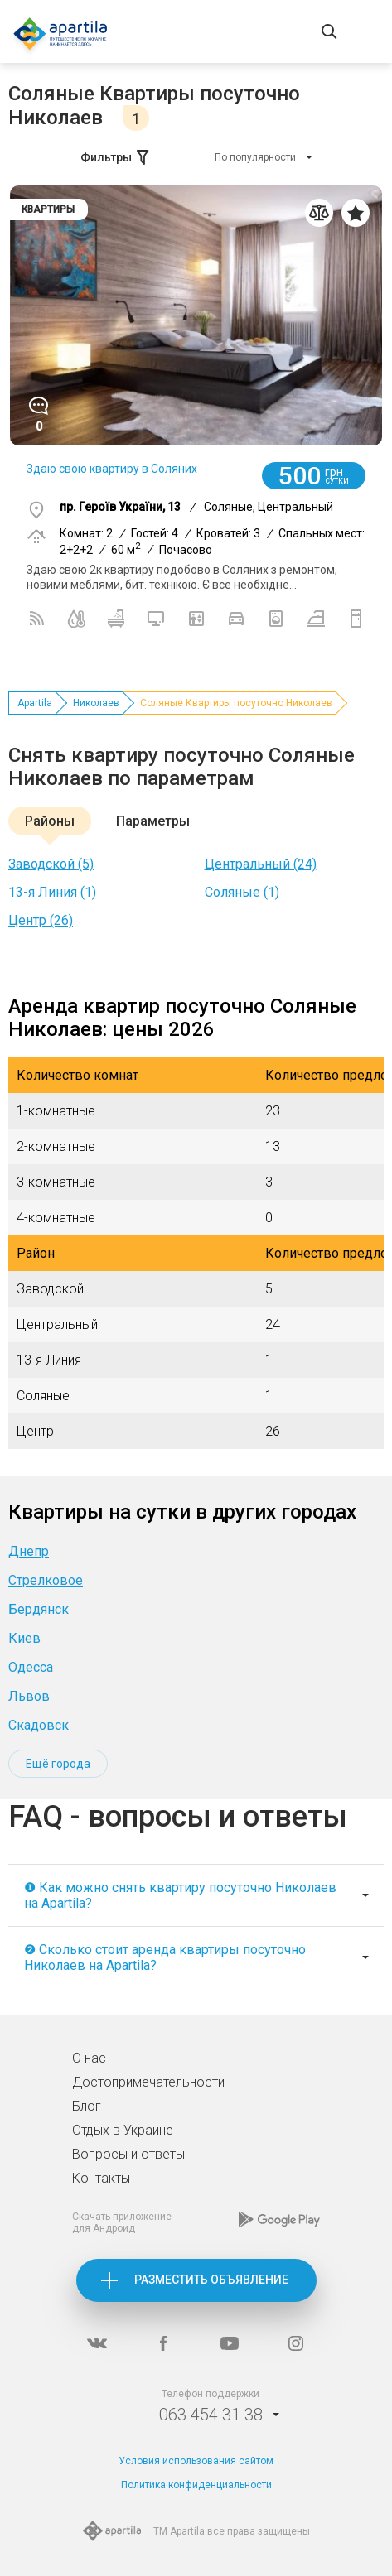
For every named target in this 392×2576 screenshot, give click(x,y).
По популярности (255, 157)
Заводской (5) (51, 864)
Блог (86, 2106)
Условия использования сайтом (196, 2461)
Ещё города (58, 1763)
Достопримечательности (148, 2082)
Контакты (101, 2178)
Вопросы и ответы (128, 2154)
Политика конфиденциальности (196, 2485)
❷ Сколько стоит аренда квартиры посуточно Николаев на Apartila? (165, 1957)
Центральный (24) (261, 864)
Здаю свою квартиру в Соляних (112, 468)
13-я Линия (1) (52, 892)
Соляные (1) (242, 892)
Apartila (34, 703)
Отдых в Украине (122, 2130)
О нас (89, 2058)
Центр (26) (40, 920)
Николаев (96, 703)
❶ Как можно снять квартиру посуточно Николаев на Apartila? (180, 1895)
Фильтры (116, 157)
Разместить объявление (211, 2279)
